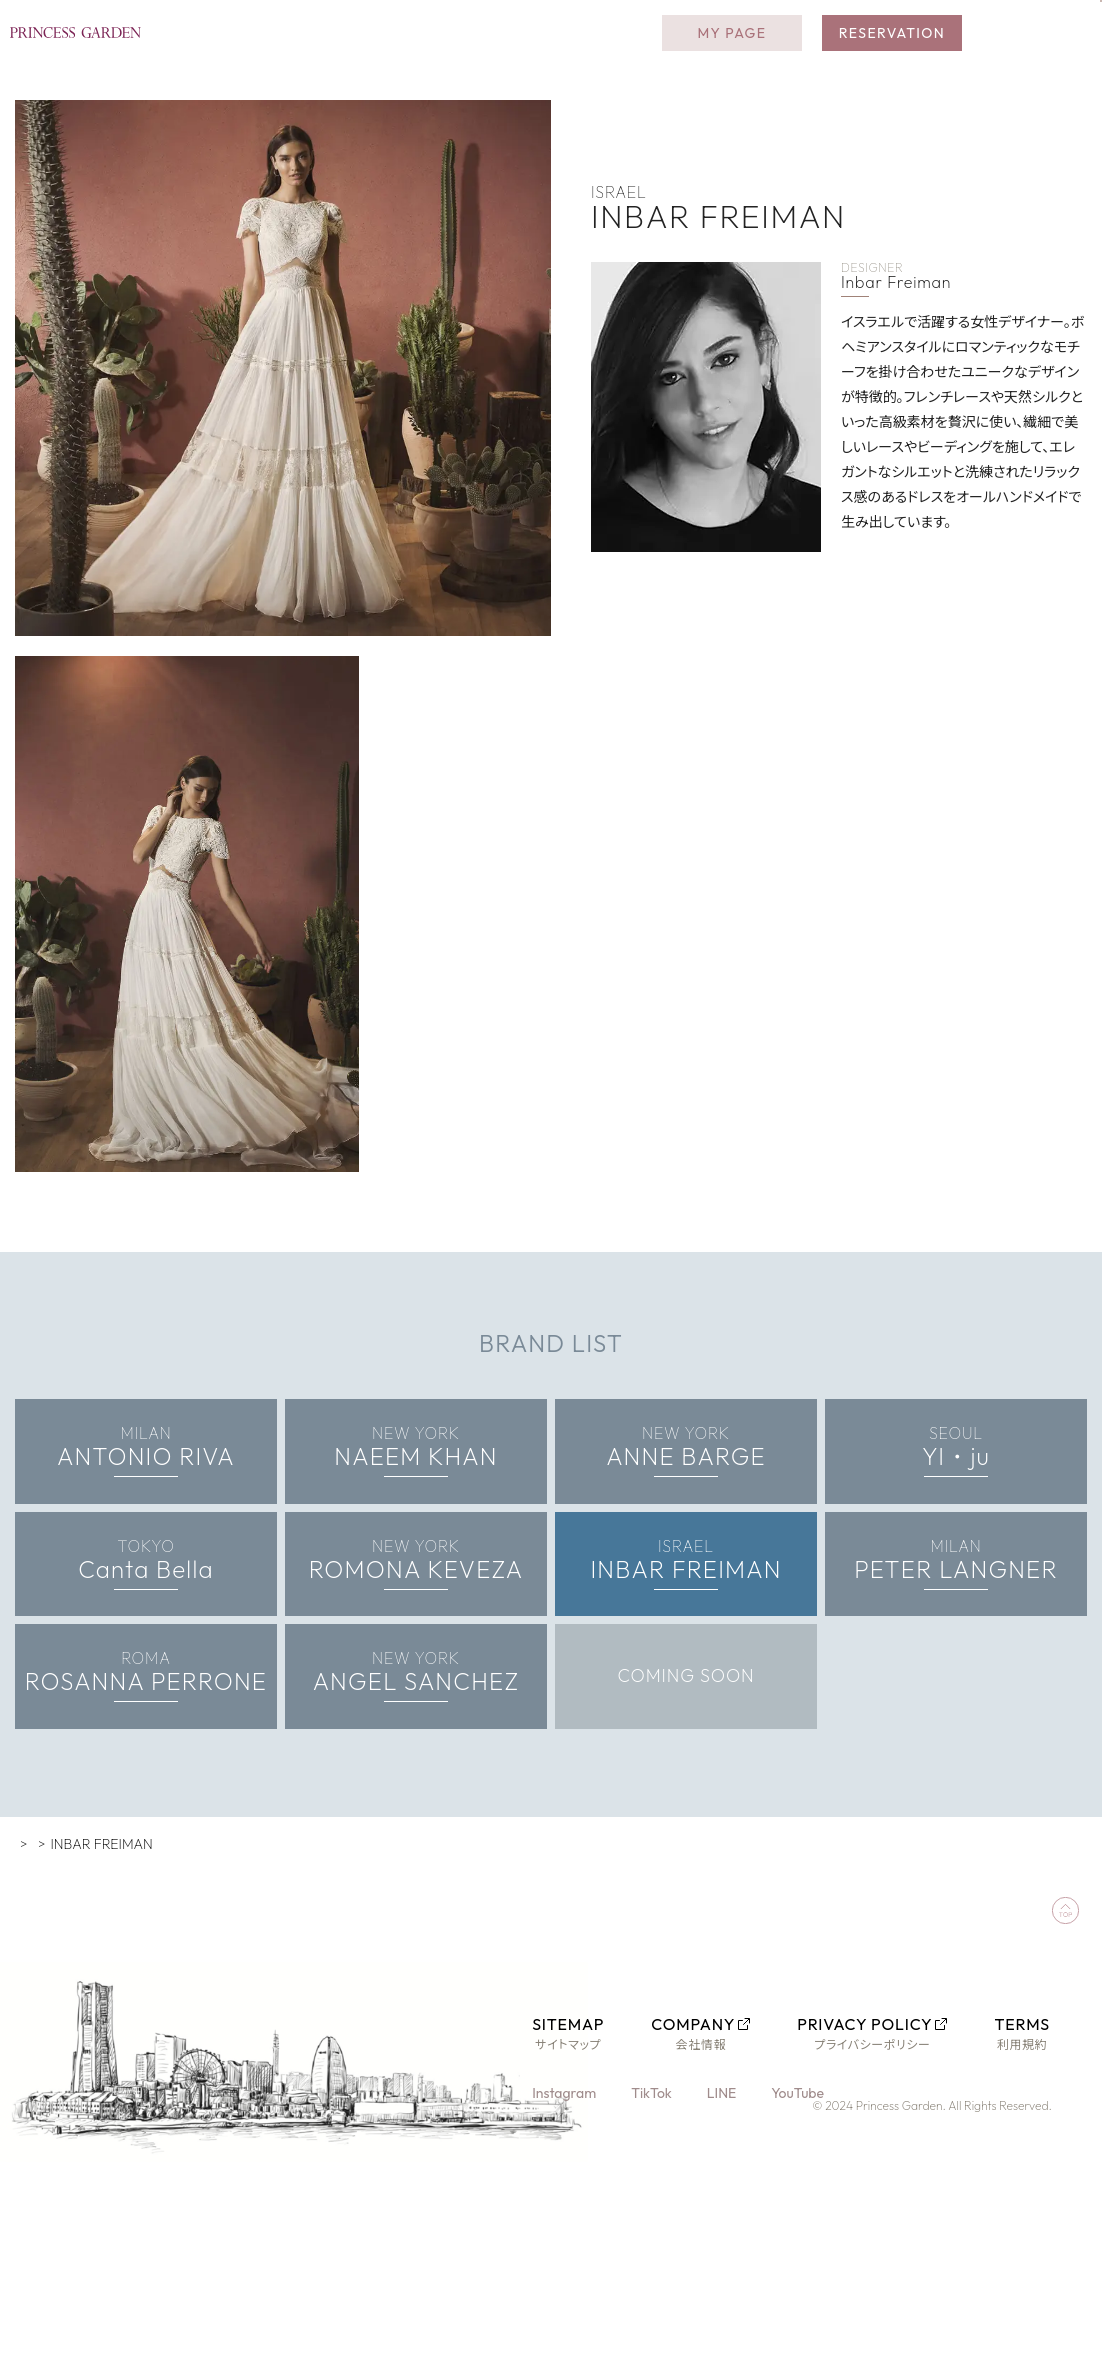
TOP (29, 1927)
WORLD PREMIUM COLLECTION (162, 1927)
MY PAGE (731, 50)
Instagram (566, 2176)
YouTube (800, 2176)
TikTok (653, 2176)
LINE (724, 2176)
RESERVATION (892, 50)
